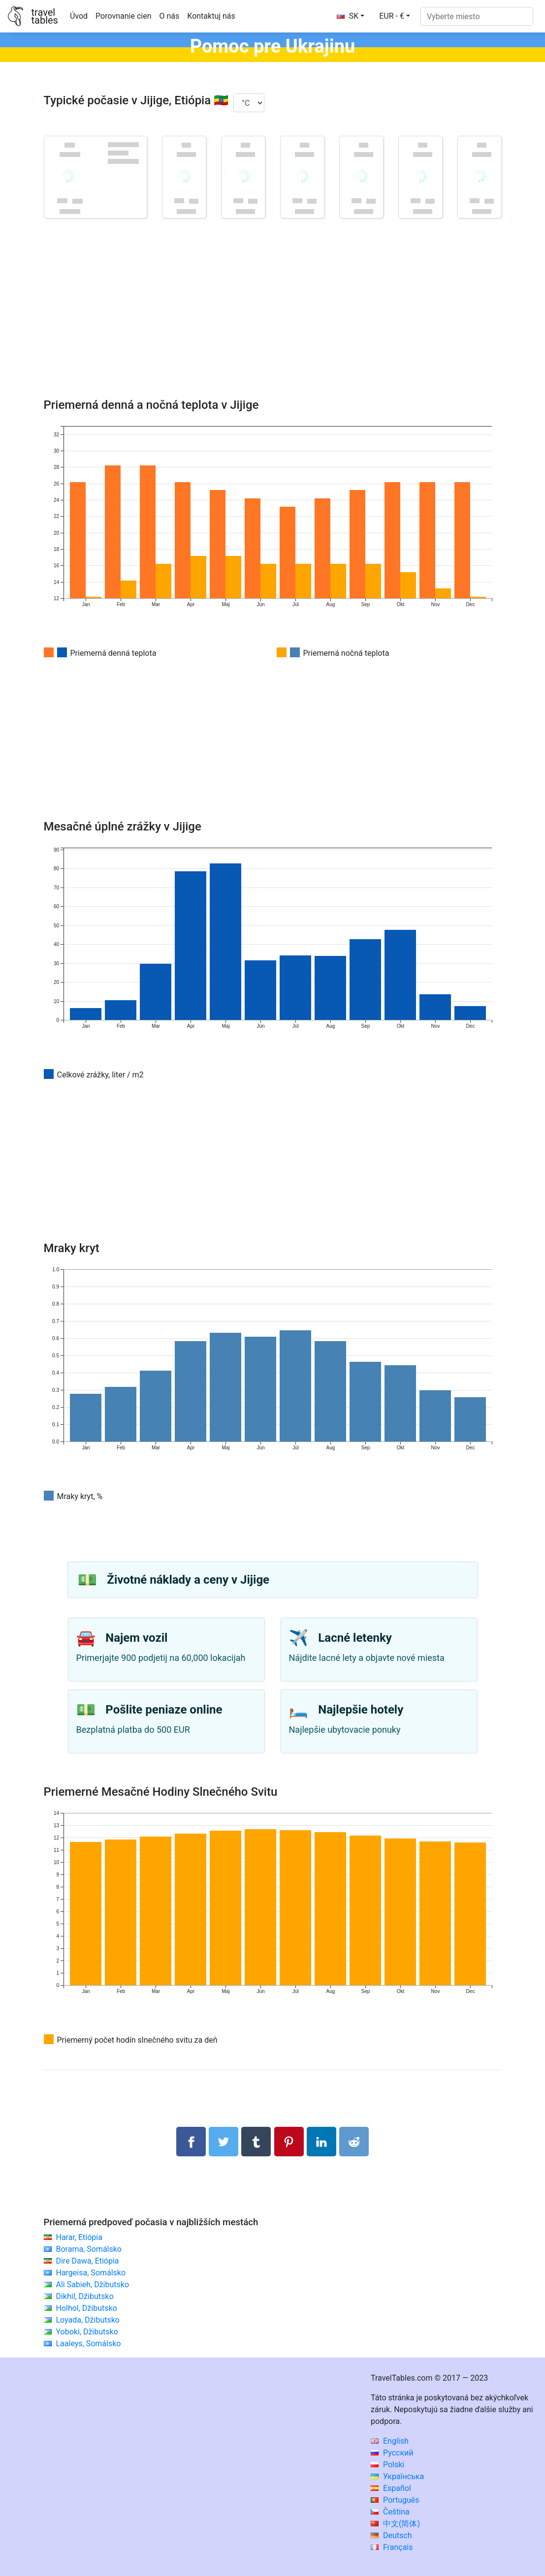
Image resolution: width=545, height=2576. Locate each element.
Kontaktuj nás (211, 16)
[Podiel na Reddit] (354, 2141)
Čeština (390, 2511)
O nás (170, 16)
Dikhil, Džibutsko (84, 2296)
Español (391, 2488)
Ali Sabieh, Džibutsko (92, 2284)
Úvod (79, 16)
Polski (387, 2464)
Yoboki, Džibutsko (87, 2331)
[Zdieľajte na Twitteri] (223, 2141)
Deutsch (391, 2535)
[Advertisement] (273, 322)
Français (392, 2547)
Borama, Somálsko (89, 2249)
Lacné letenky (354, 1638)
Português (395, 2500)
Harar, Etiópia (79, 2237)
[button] (395, 16)
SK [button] (348, 16)
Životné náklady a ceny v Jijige (188, 1580)
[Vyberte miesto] (476, 16)
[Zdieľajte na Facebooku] (191, 2141)
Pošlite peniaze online (163, 1710)
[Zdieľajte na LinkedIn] (321, 2141)
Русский (392, 2452)
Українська (397, 2476)
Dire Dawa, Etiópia (87, 2261)
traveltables (44, 16)
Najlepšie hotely (360, 1710)
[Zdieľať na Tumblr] (256, 2141)
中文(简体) (395, 2523)
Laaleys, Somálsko (88, 2343)
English (390, 2441)
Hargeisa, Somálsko (91, 2272)
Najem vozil (136, 1638)
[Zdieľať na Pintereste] (289, 2141)
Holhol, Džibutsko (86, 2308)
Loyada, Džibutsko (87, 2320)
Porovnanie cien (123, 16)
